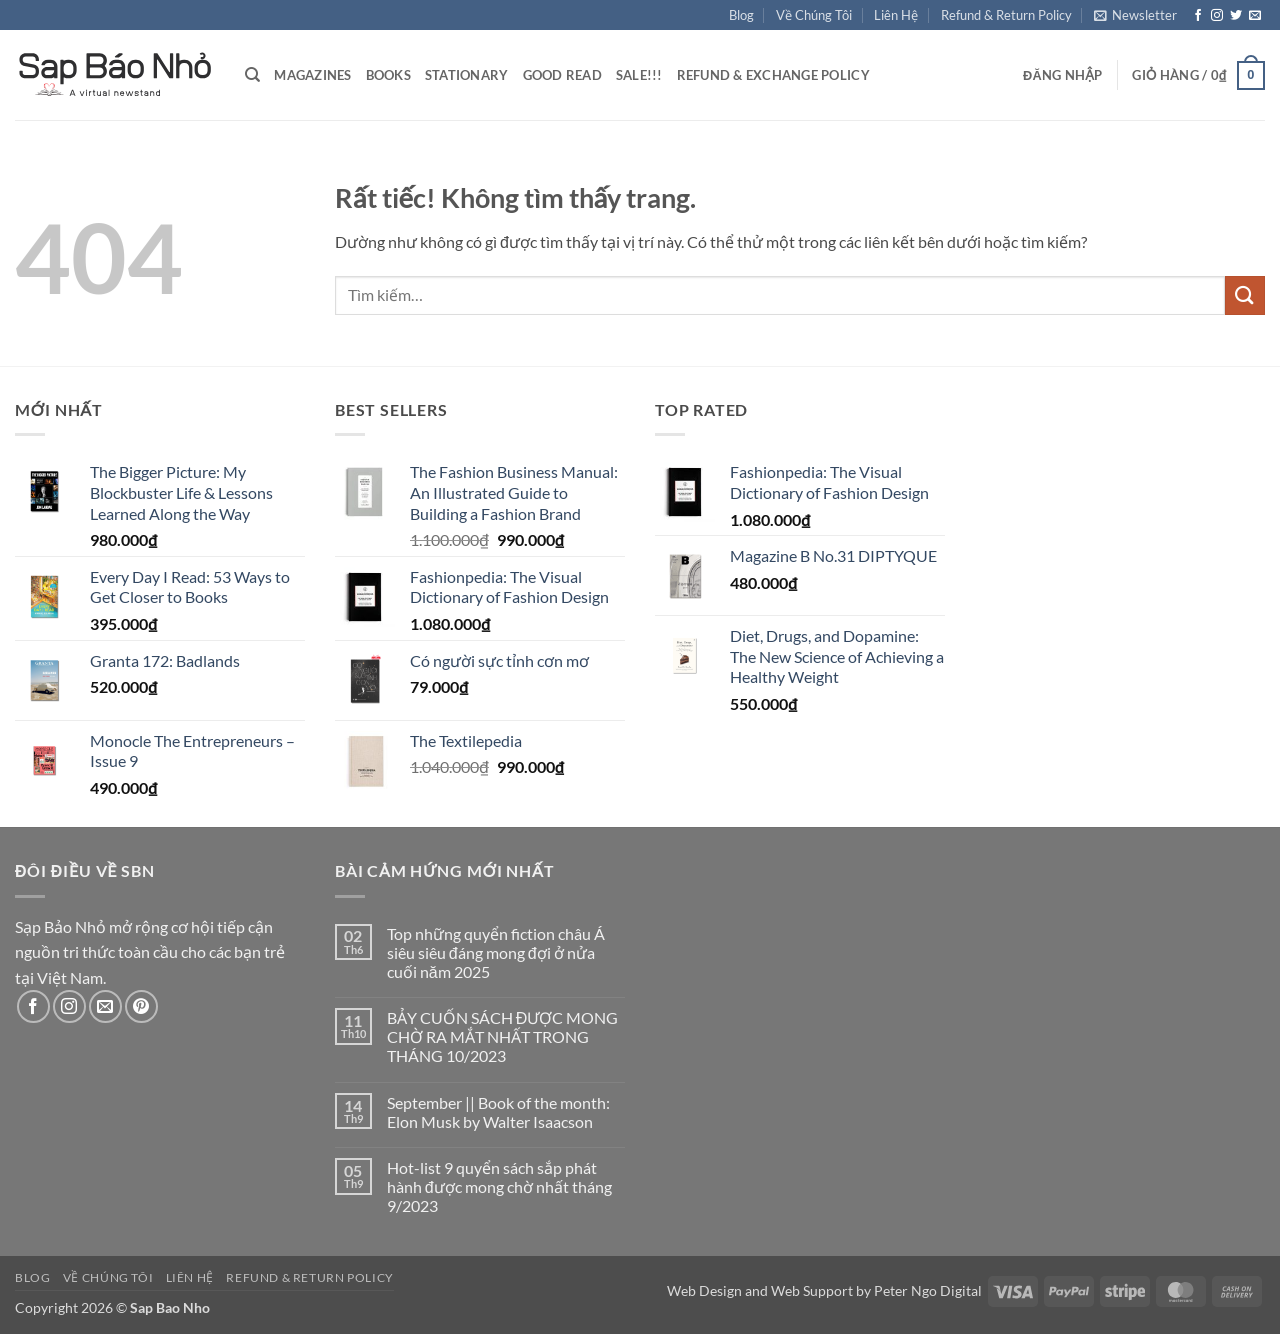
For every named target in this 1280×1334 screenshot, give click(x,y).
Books (388, 75)
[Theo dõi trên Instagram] (1217, 16)
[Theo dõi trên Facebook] (1198, 16)
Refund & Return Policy (1006, 15)
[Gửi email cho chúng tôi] (1255, 16)
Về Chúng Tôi (814, 15)
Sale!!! (639, 75)
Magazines (312, 75)
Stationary (467, 75)
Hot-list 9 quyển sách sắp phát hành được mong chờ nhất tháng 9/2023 (499, 1186)
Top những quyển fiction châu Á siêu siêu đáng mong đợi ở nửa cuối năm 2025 (496, 952)
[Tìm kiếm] (252, 75)
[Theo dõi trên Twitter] (1236, 16)
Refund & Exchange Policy (773, 75)
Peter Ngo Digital (928, 1290)
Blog (741, 15)
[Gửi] (1245, 295)
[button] (1135, 15)
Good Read (562, 75)
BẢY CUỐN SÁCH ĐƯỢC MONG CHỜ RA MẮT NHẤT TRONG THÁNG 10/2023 (503, 1036)
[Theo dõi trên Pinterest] (141, 1006)
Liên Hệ (896, 15)
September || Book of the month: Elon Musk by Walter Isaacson (498, 1112)
